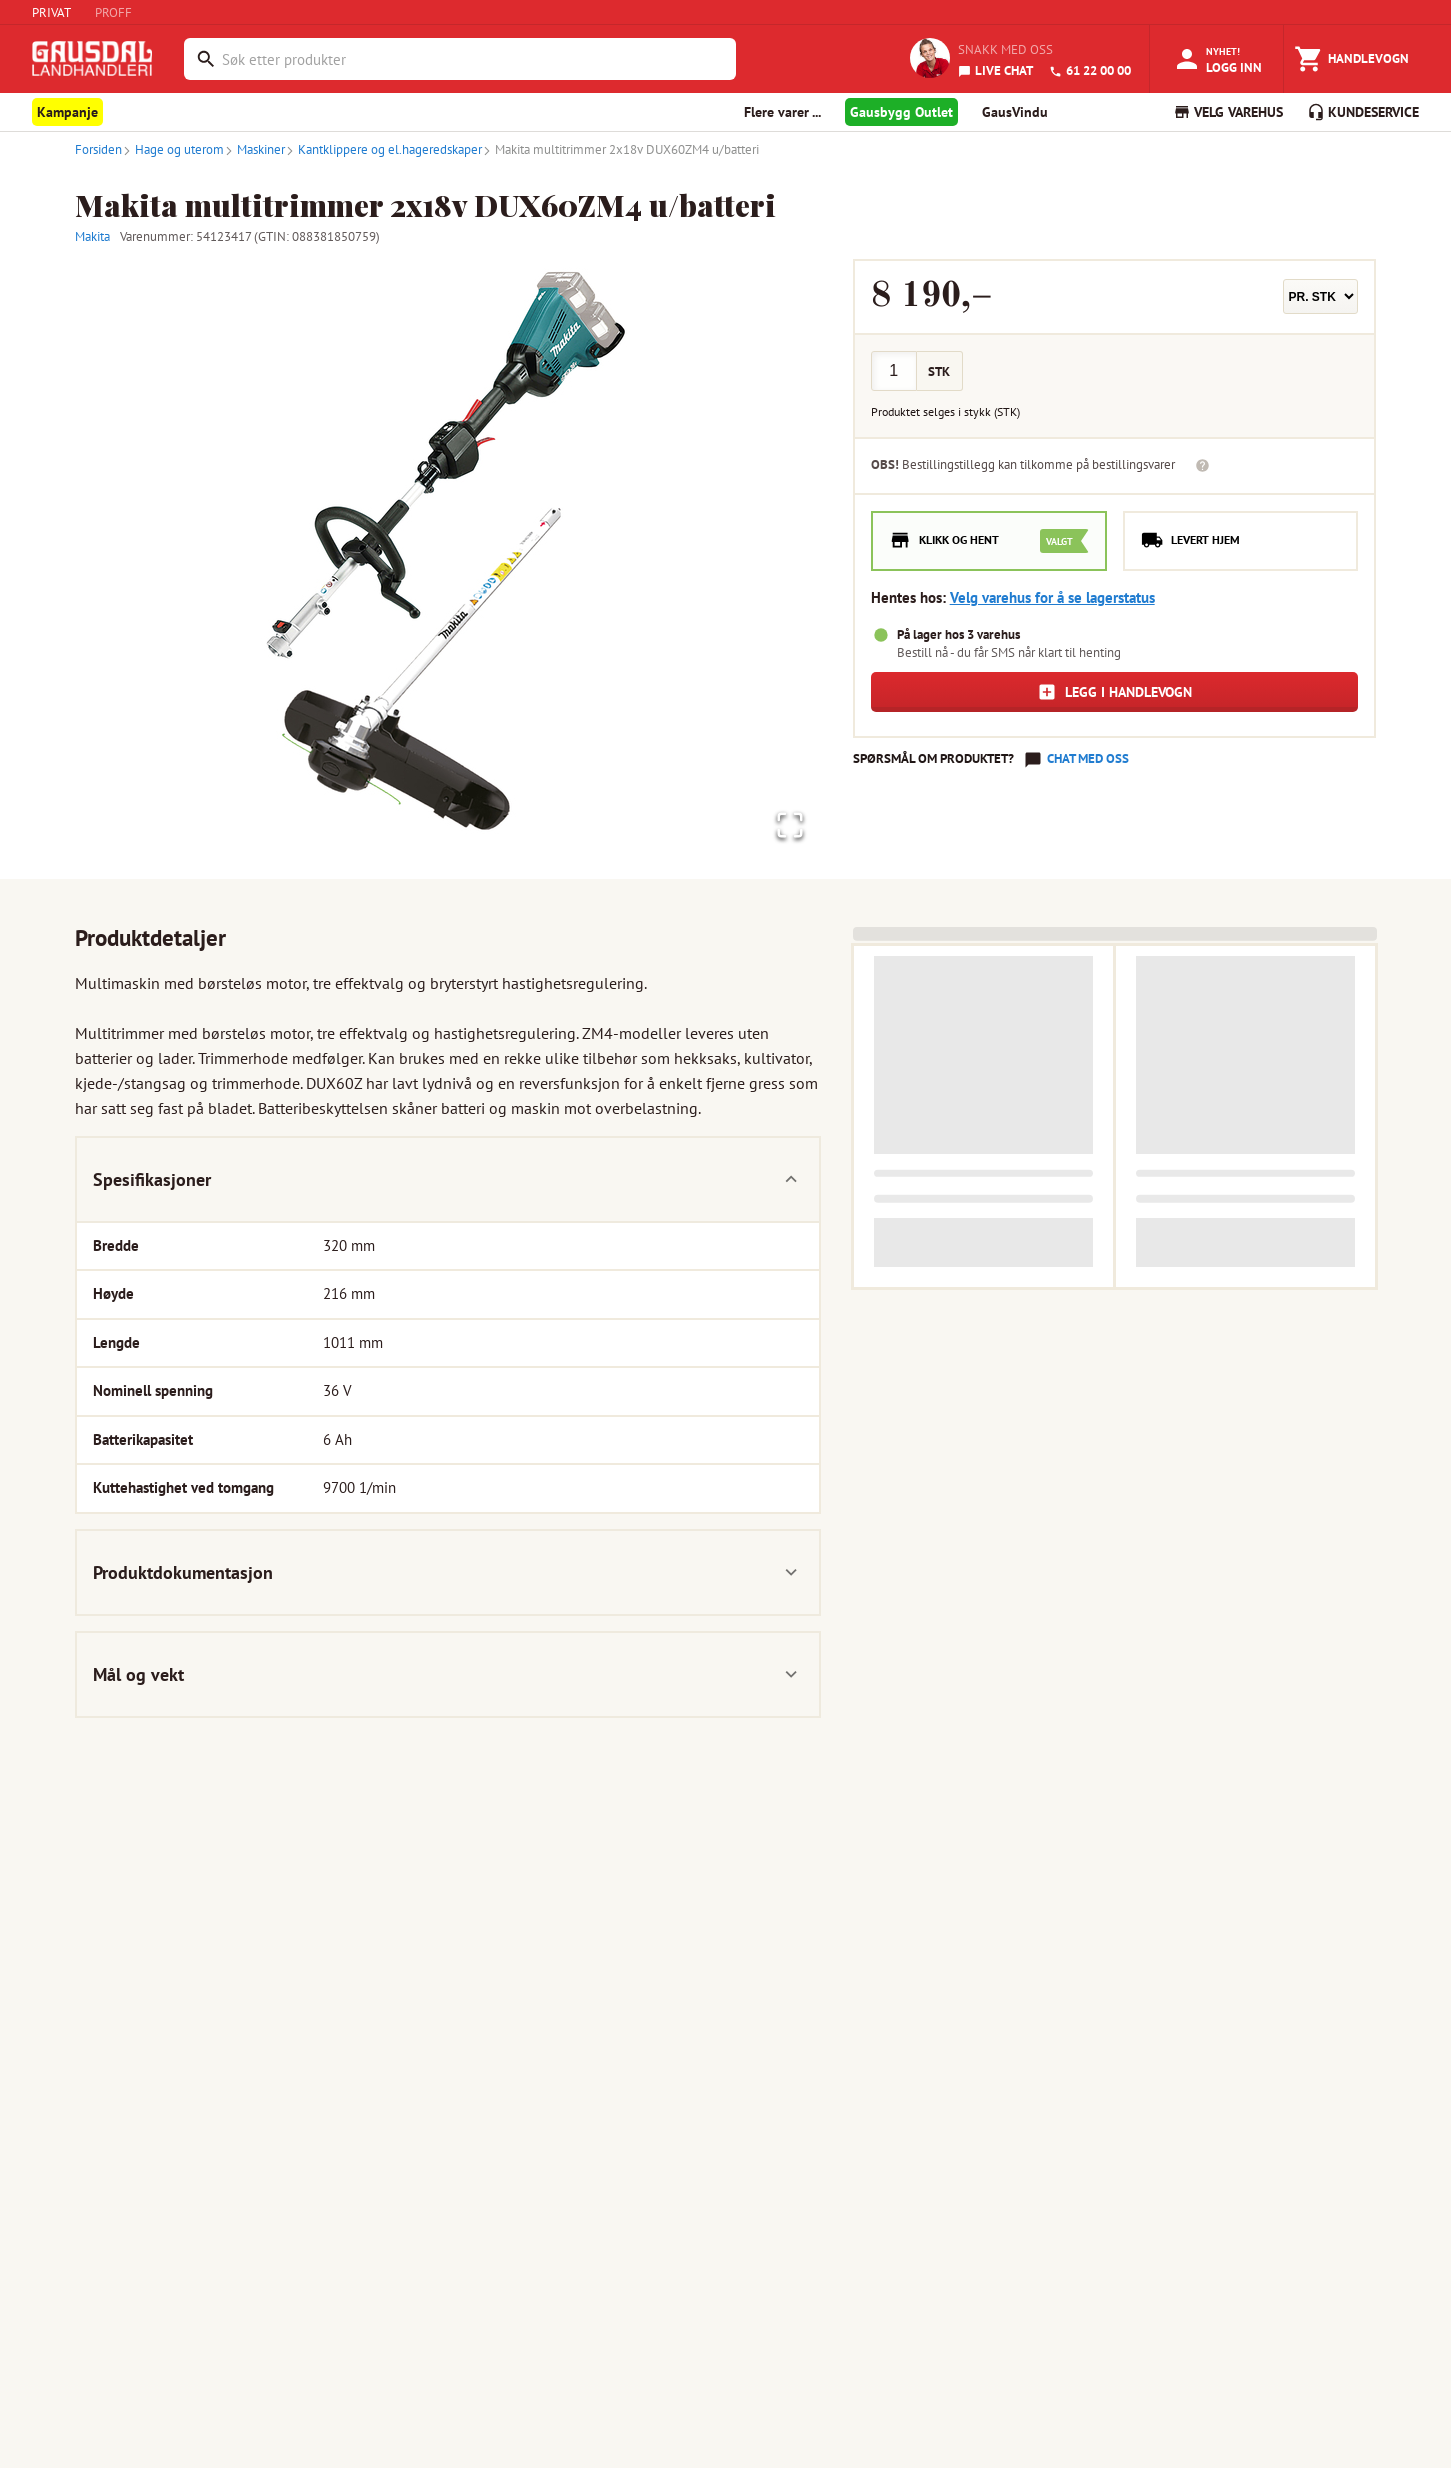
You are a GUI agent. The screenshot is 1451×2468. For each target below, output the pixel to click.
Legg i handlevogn (1114, 692)
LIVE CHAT (995, 70)
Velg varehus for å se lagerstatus (1052, 597)
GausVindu (1015, 112)
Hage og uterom (173, 149)
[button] (448, 559)
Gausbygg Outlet (901, 112)
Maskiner (254, 149)
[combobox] (474, 59)
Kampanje (67, 112)
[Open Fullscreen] (786, 822)
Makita (92, 236)
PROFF (113, 12)
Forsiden (98, 149)
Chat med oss (1088, 758)
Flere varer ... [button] (782, 112)
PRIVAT (51, 12)
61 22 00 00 (1090, 70)
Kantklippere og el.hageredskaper (383, 149)
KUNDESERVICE (1363, 112)
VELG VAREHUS (1228, 112)
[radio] (989, 541)
